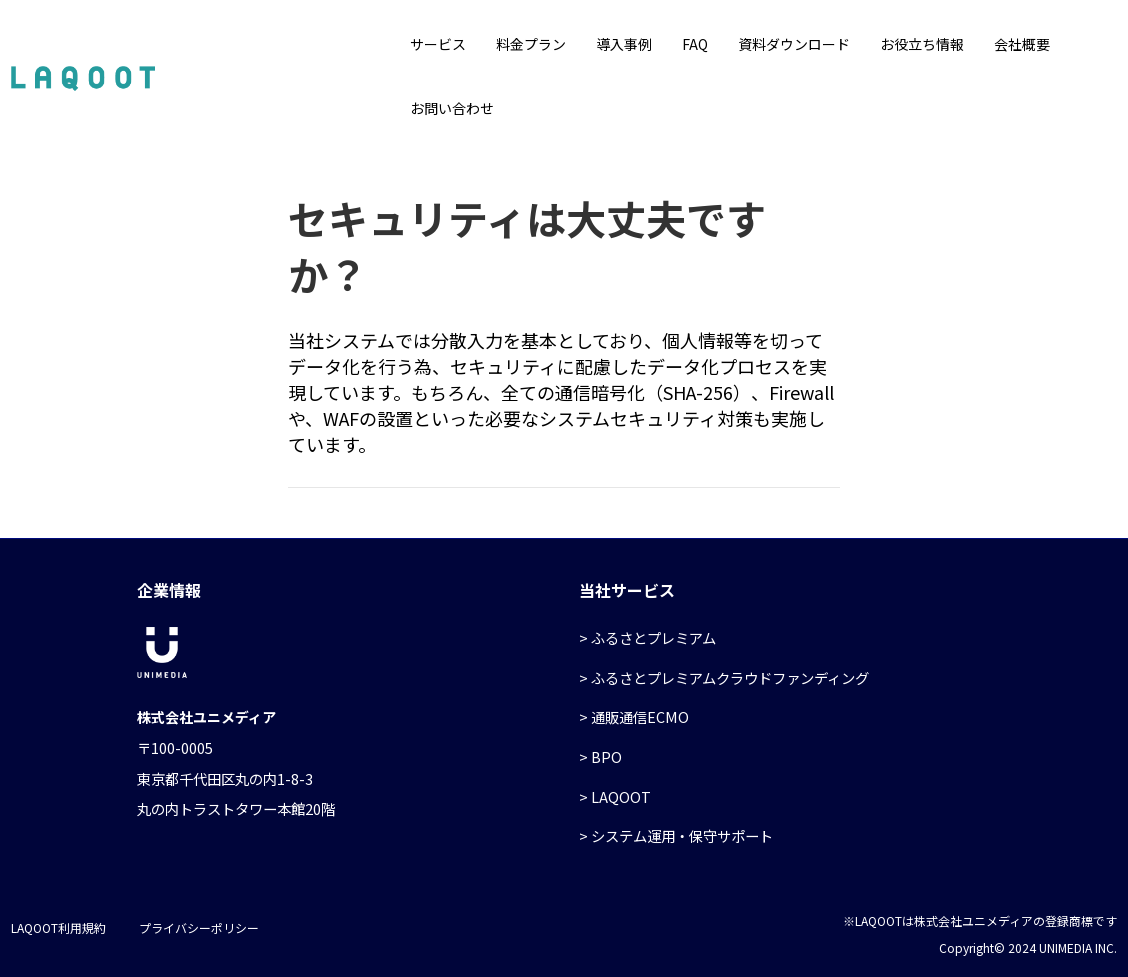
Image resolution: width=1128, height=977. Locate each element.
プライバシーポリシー (199, 927)
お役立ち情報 (922, 44)
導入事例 (624, 44)
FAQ (695, 44)
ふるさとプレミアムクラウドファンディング (730, 677)
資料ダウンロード (794, 44)
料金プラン (531, 44)
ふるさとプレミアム (653, 637)
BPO (606, 756)
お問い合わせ (452, 108)
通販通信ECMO (640, 716)
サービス (438, 44)
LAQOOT (621, 796)
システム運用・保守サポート (682, 835)
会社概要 (1022, 44)
